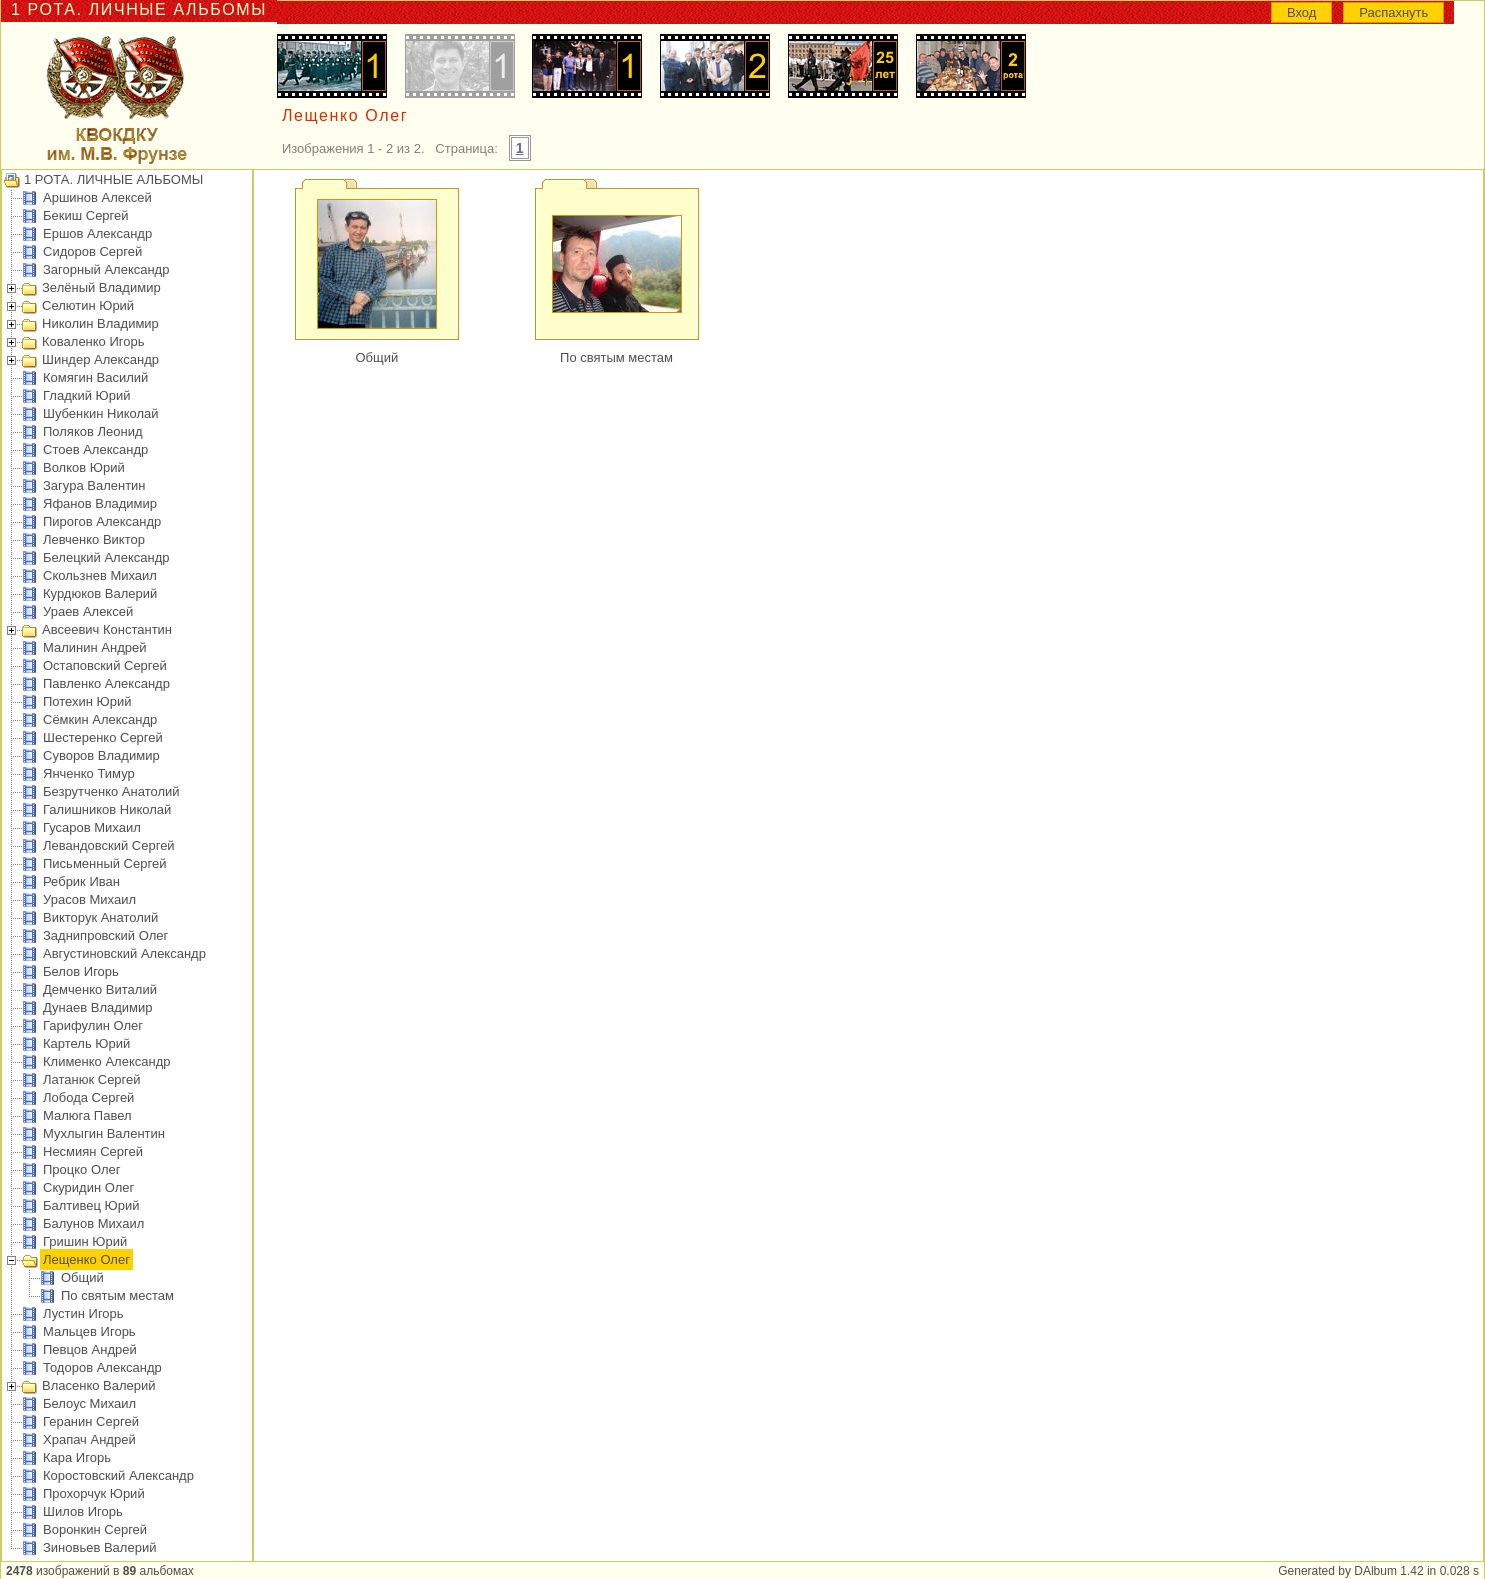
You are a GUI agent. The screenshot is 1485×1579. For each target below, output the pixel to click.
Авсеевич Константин (107, 629)
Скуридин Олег (88, 1187)
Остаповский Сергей (105, 665)
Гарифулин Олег (93, 1025)
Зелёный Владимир (101, 287)
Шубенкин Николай (101, 413)
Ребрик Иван (81, 881)
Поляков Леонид (93, 431)
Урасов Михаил (89, 899)
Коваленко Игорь (93, 341)
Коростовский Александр (118, 1475)
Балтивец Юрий (91, 1205)
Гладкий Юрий (86, 395)
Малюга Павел (87, 1115)
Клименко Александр (107, 1061)
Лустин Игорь (83, 1313)
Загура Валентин (94, 485)
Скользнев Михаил (100, 575)
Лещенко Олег (86, 1259)
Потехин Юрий (87, 701)
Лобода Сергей (88, 1097)
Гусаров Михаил (92, 827)
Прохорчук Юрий (94, 1493)
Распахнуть (1393, 12)
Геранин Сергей (91, 1421)
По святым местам (117, 1295)
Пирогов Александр (102, 521)
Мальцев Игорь (89, 1331)
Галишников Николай (107, 809)
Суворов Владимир (101, 755)
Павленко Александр (106, 683)
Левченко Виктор (94, 539)
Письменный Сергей (104, 863)
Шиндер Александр (100, 359)
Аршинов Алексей (97, 197)
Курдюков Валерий (100, 593)
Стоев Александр (95, 449)
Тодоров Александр (102, 1367)
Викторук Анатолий (100, 917)
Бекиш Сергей (86, 215)
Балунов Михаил (93, 1223)
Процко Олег (81, 1169)
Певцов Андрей (90, 1349)
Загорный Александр (106, 269)
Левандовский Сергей (109, 845)
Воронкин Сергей (95, 1529)
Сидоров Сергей (92, 251)
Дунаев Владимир (98, 1007)
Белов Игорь (81, 971)
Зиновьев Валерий (99, 1547)
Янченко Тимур (89, 773)
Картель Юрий (86, 1043)
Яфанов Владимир (100, 503)
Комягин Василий (95, 377)
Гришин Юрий (85, 1241)
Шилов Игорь (83, 1511)
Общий (82, 1277)
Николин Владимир (100, 323)
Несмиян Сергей (93, 1151)
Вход (1301, 12)
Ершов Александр (97, 233)
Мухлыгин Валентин (104, 1133)
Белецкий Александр (106, 557)
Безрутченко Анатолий (111, 791)
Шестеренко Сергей (103, 737)
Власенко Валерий (99, 1385)
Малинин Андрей (94, 647)
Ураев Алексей (88, 611)
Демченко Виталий (100, 989)
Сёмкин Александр (100, 719)
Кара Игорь (77, 1457)
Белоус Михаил (89, 1403)
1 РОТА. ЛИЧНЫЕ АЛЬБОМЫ (113, 179)
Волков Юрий (84, 467)
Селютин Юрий (88, 305)
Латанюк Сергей (92, 1079)
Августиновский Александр (124, 953)
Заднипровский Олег (105, 935)
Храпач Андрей (89, 1439)
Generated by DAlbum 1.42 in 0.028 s (1378, 1571)
